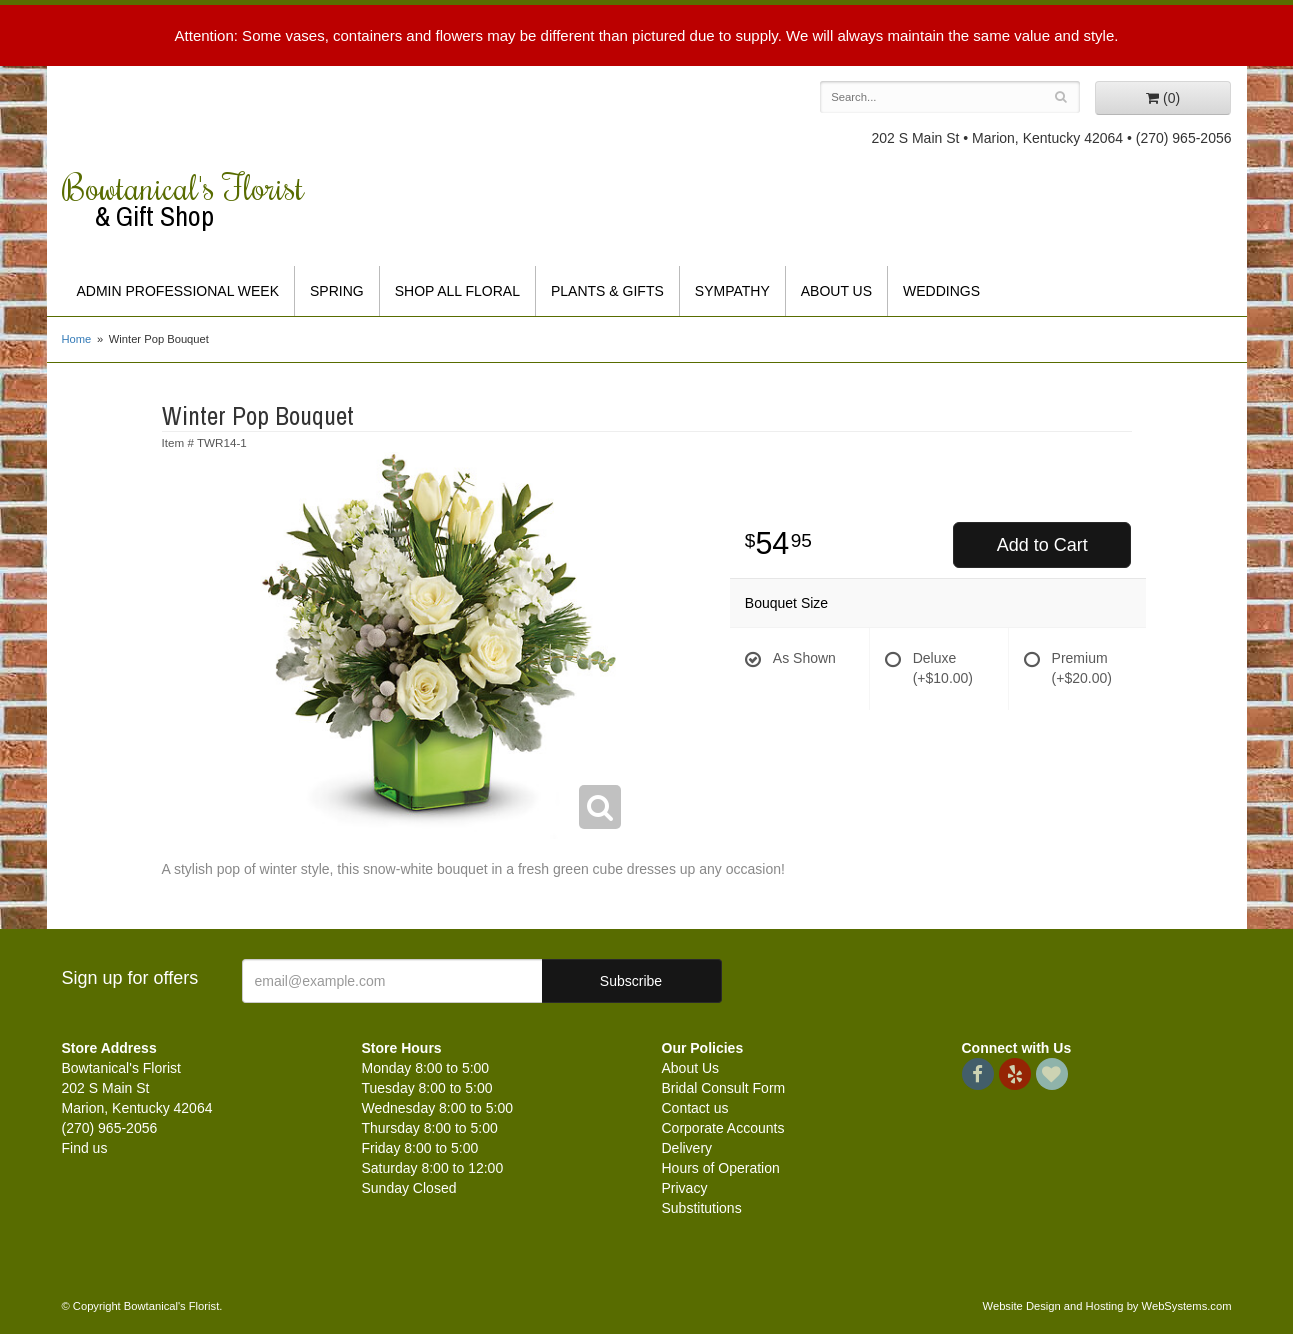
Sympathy (732, 291)
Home (77, 339)
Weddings (941, 291)
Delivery (687, 1148)
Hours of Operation (721, 1168)
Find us (85, 1148)
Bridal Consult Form (724, 1088)
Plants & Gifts (607, 291)
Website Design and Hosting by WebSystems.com (1107, 1306)
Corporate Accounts (723, 1128)
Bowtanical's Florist (197, 200)
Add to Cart (1042, 545)
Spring (337, 291)
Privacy (685, 1188)
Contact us (695, 1108)
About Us (836, 291)
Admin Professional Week (178, 291)
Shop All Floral (457, 291)
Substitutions (702, 1208)
